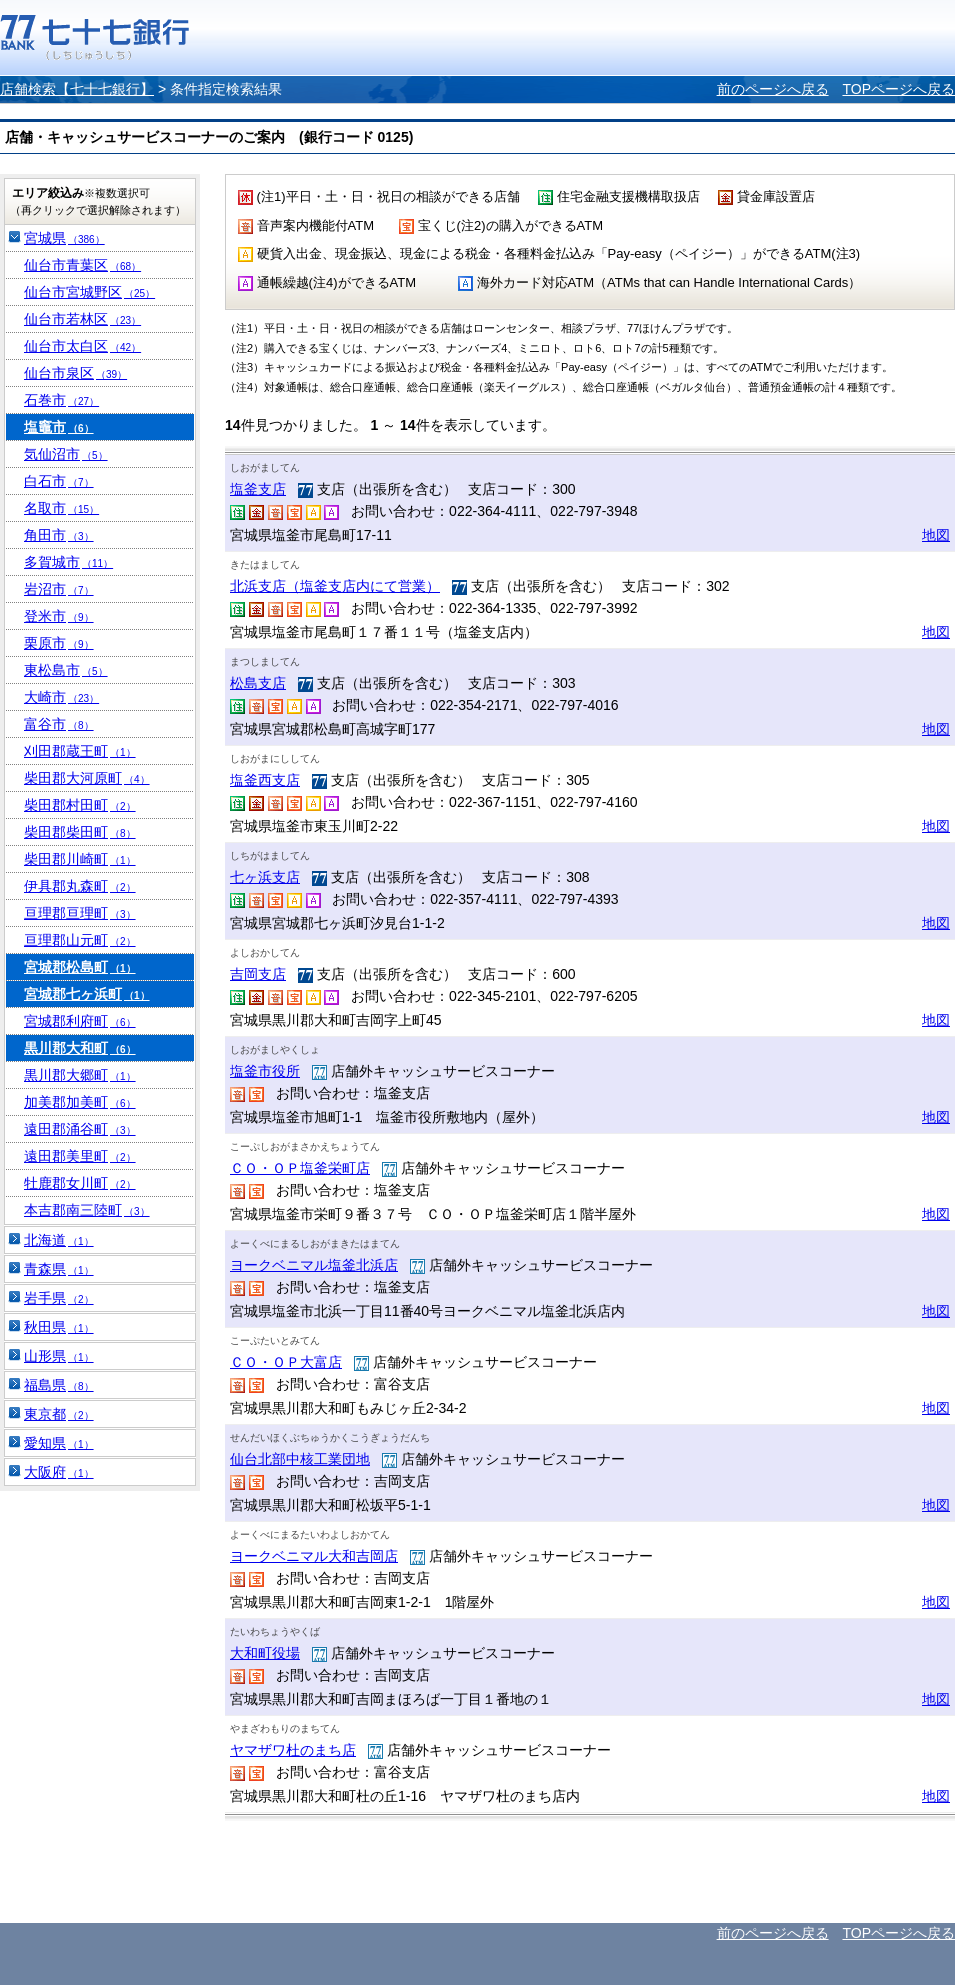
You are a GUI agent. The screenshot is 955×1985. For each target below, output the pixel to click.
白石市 (59, 481)
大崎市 (61, 697)
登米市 (59, 616)
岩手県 (59, 1298)
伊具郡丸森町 (80, 886)
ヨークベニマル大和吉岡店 (314, 1556)
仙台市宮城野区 (89, 292)
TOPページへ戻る (898, 89)
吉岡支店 (258, 974)
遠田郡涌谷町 (80, 1129)
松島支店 (258, 683)
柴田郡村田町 (80, 805)
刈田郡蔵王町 (80, 751)
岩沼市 (59, 589)
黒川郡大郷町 (80, 1075)
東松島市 (66, 670)
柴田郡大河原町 (87, 778)
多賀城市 (68, 562)
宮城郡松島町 (80, 967)
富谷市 (59, 724)
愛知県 (59, 1443)
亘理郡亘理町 (80, 913)
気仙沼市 (66, 454)
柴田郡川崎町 (80, 859)
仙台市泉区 (75, 373)
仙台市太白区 (82, 346)
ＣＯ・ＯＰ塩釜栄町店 (300, 1168)
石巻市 (61, 400)
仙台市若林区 (82, 319)
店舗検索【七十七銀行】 (77, 89)
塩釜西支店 (265, 780)
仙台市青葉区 (82, 265)
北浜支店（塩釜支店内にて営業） (335, 586)
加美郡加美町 (80, 1102)
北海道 (59, 1240)
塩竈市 (59, 427)
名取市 (61, 508)
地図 (936, 535)
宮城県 (64, 238)
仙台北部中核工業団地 (300, 1459)
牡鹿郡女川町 (80, 1183)
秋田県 (59, 1327)
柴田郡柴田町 (80, 832)
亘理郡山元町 (80, 940)
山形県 (59, 1356)
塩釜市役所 (265, 1071)
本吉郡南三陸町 (87, 1210)
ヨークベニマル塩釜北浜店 (314, 1265)
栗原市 (59, 643)
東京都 (59, 1414)
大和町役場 (265, 1653)
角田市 (59, 535)
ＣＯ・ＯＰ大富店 (286, 1362)
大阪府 (59, 1472)
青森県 (59, 1269)
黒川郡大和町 (80, 1048)
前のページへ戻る (773, 89)
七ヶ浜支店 (265, 877)
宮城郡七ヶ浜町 (87, 994)
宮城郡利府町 (80, 1021)
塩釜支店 (258, 489)
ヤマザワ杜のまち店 (293, 1750)
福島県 (59, 1385)
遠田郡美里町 (80, 1156)
